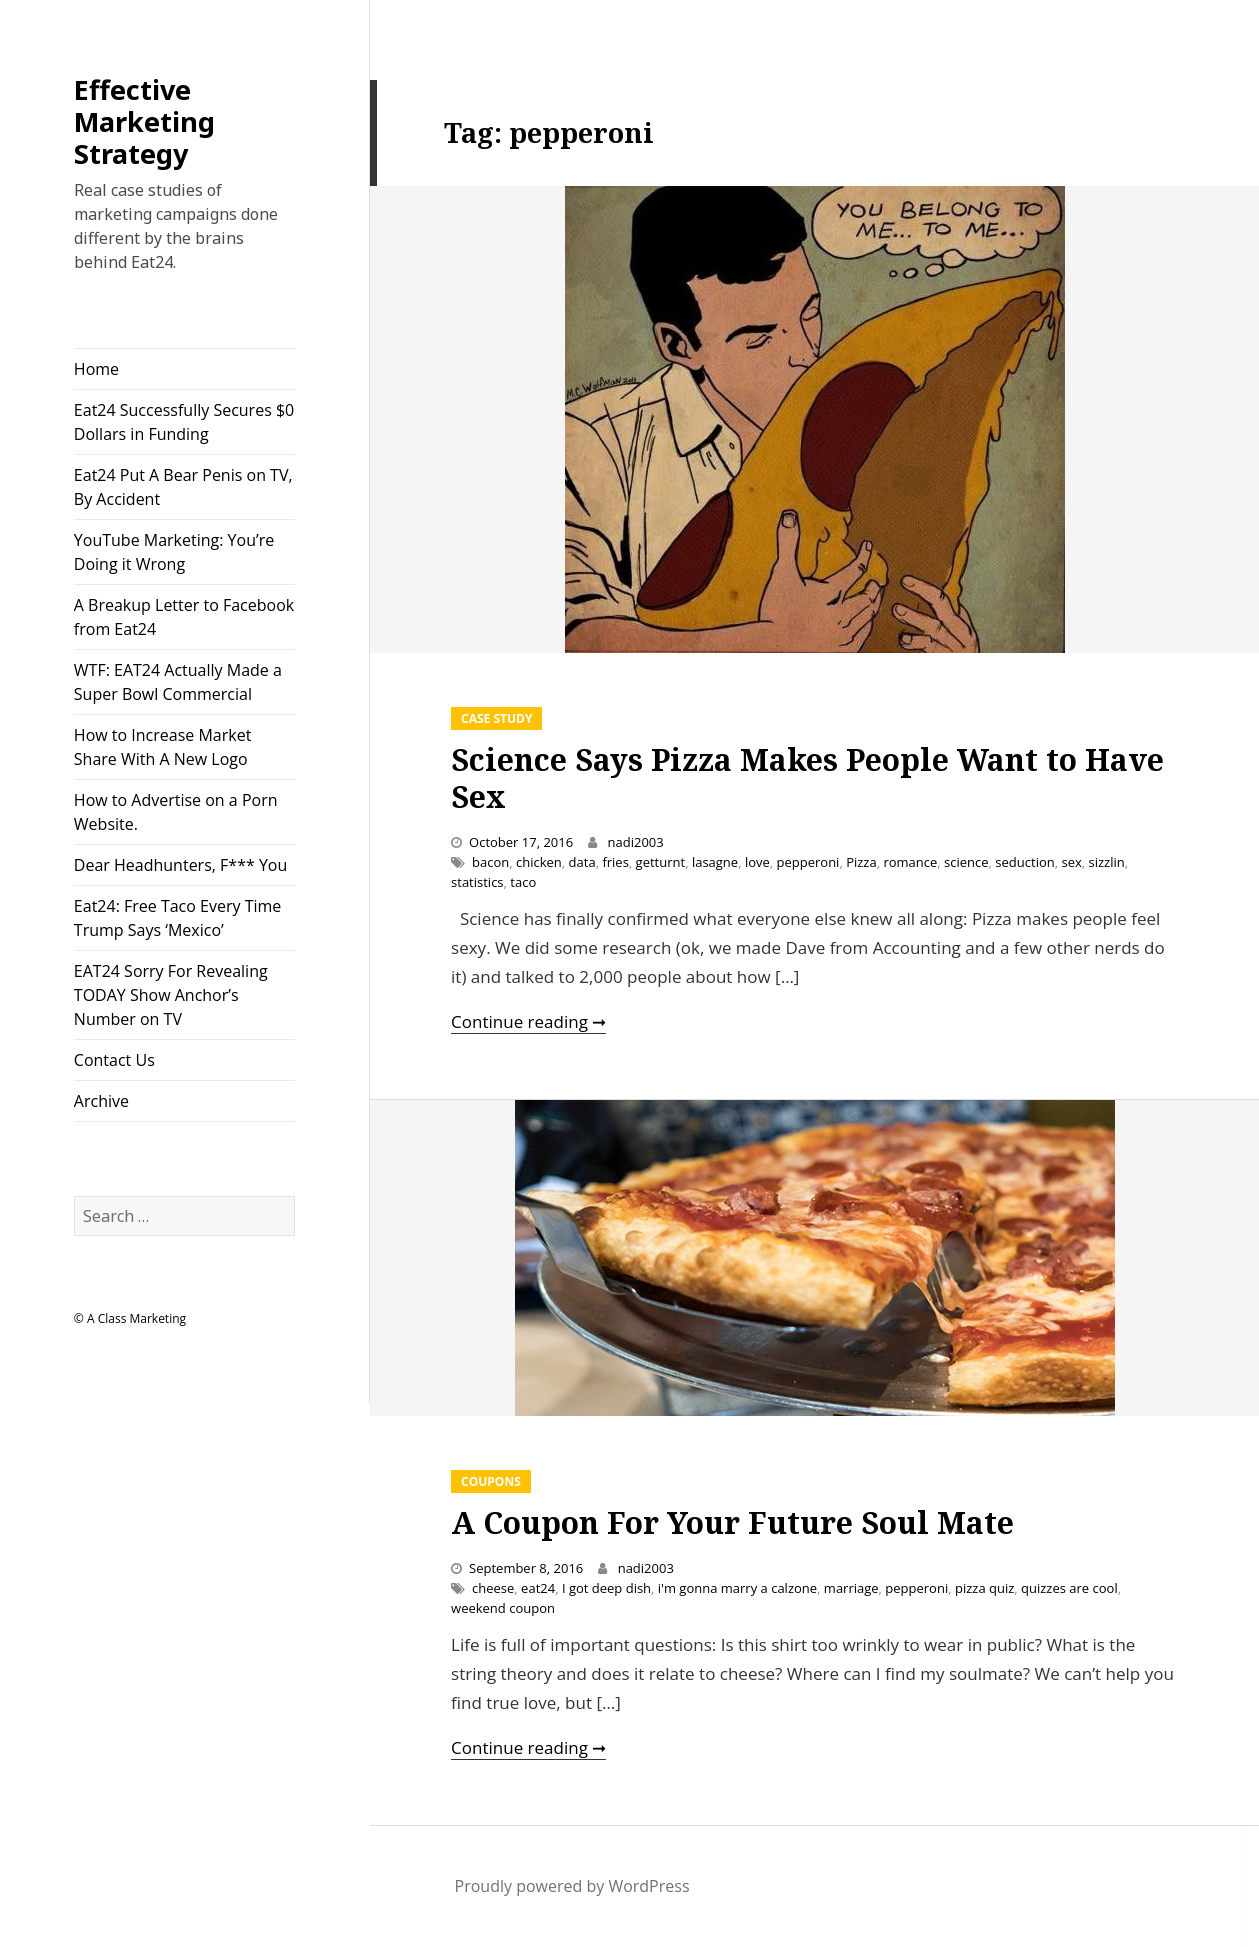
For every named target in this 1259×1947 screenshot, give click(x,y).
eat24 (538, 1588)
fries (615, 862)
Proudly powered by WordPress (572, 1886)
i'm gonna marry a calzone (737, 1588)
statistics (477, 882)
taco (523, 882)
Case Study (496, 718)
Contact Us (114, 1060)
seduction (1024, 862)
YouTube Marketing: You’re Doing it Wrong (174, 552)
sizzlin (1107, 862)
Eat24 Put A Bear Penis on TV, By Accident (183, 487)
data (582, 862)
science (966, 862)
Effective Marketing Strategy (144, 121)
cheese (493, 1588)
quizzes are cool (1069, 1588)
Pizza (861, 862)
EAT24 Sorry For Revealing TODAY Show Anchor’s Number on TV (171, 995)
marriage (851, 1588)
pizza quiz (984, 1588)
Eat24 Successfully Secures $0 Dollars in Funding (184, 422)
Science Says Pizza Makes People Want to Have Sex (807, 778)
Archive (101, 1101)
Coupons (491, 1481)
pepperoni (808, 862)
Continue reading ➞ (528, 1021)
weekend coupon (503, 1608)
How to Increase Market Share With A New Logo (163, 747)
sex (1071, 862)
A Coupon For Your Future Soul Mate (732, 1522)
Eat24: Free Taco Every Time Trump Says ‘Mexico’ (177, 918)
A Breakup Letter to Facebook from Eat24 (184, 617)
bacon (490, 862)
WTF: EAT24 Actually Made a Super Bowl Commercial (178, 682)
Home (96, 369)
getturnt (661, 862)
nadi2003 (636, 842)
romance (910, 862)
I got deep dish (606, 1588)
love (757, 862)
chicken (539, 862)
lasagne (715, 862)
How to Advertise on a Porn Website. (176, 812)
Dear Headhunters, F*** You (180, 865)
